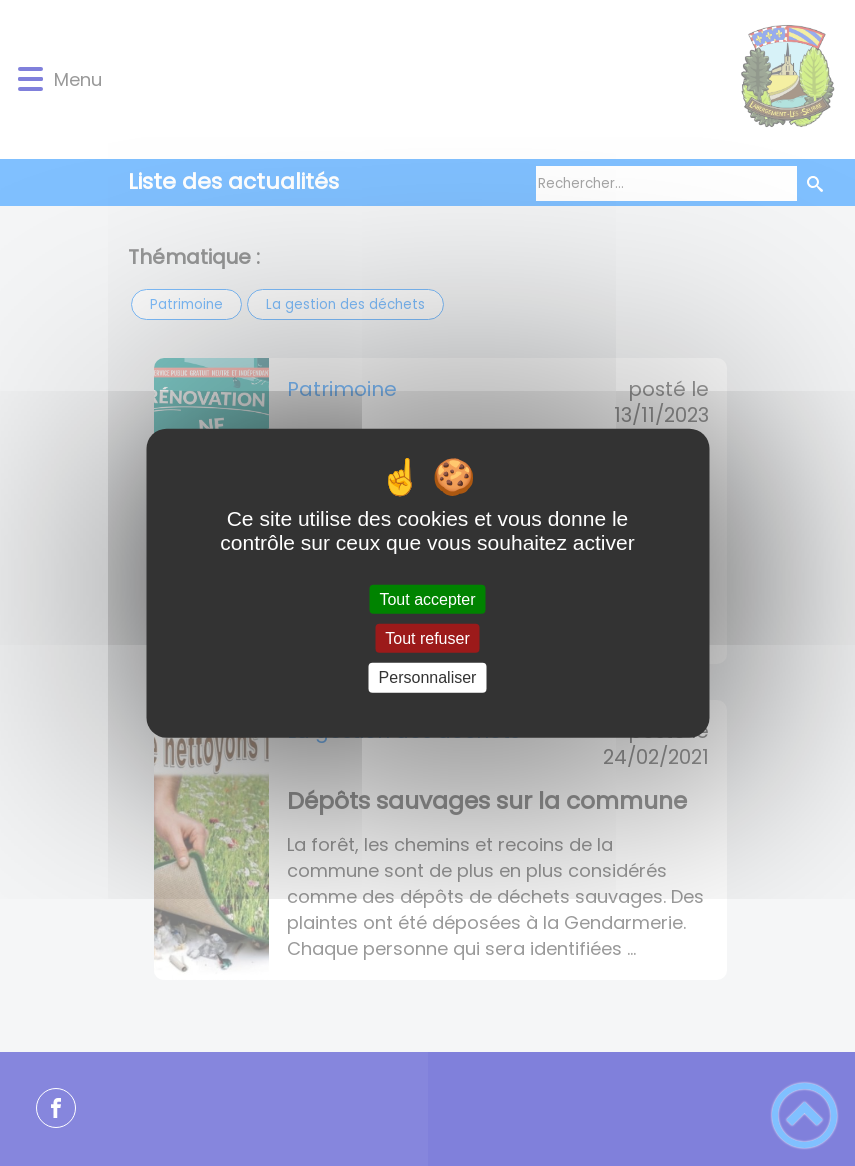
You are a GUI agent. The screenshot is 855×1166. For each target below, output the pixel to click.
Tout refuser (427, 638)
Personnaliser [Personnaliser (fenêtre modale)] (428, 677)
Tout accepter (427, 599)
